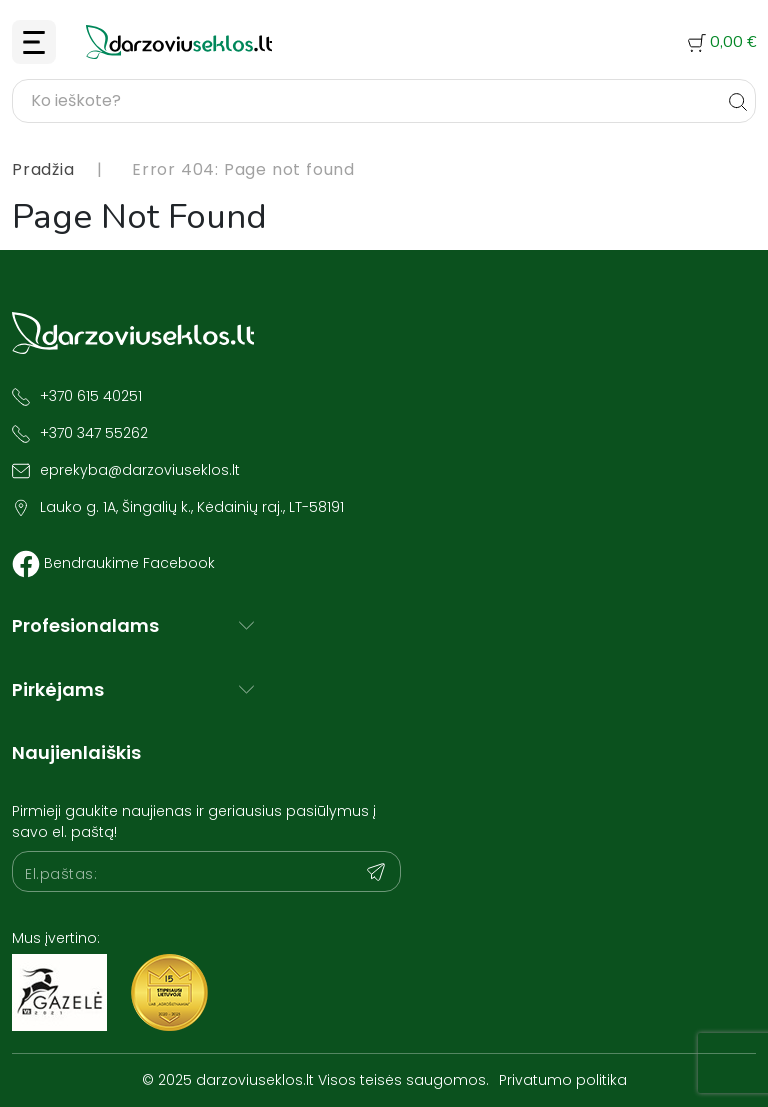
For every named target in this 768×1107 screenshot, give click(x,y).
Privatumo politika (563, 1080)
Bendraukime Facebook (129, 563)
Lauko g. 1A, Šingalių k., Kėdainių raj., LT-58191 (192, 507)
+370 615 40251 (91, 396)
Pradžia (43, 169)
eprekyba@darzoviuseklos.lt (140, 470)
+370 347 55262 (94, 433)
